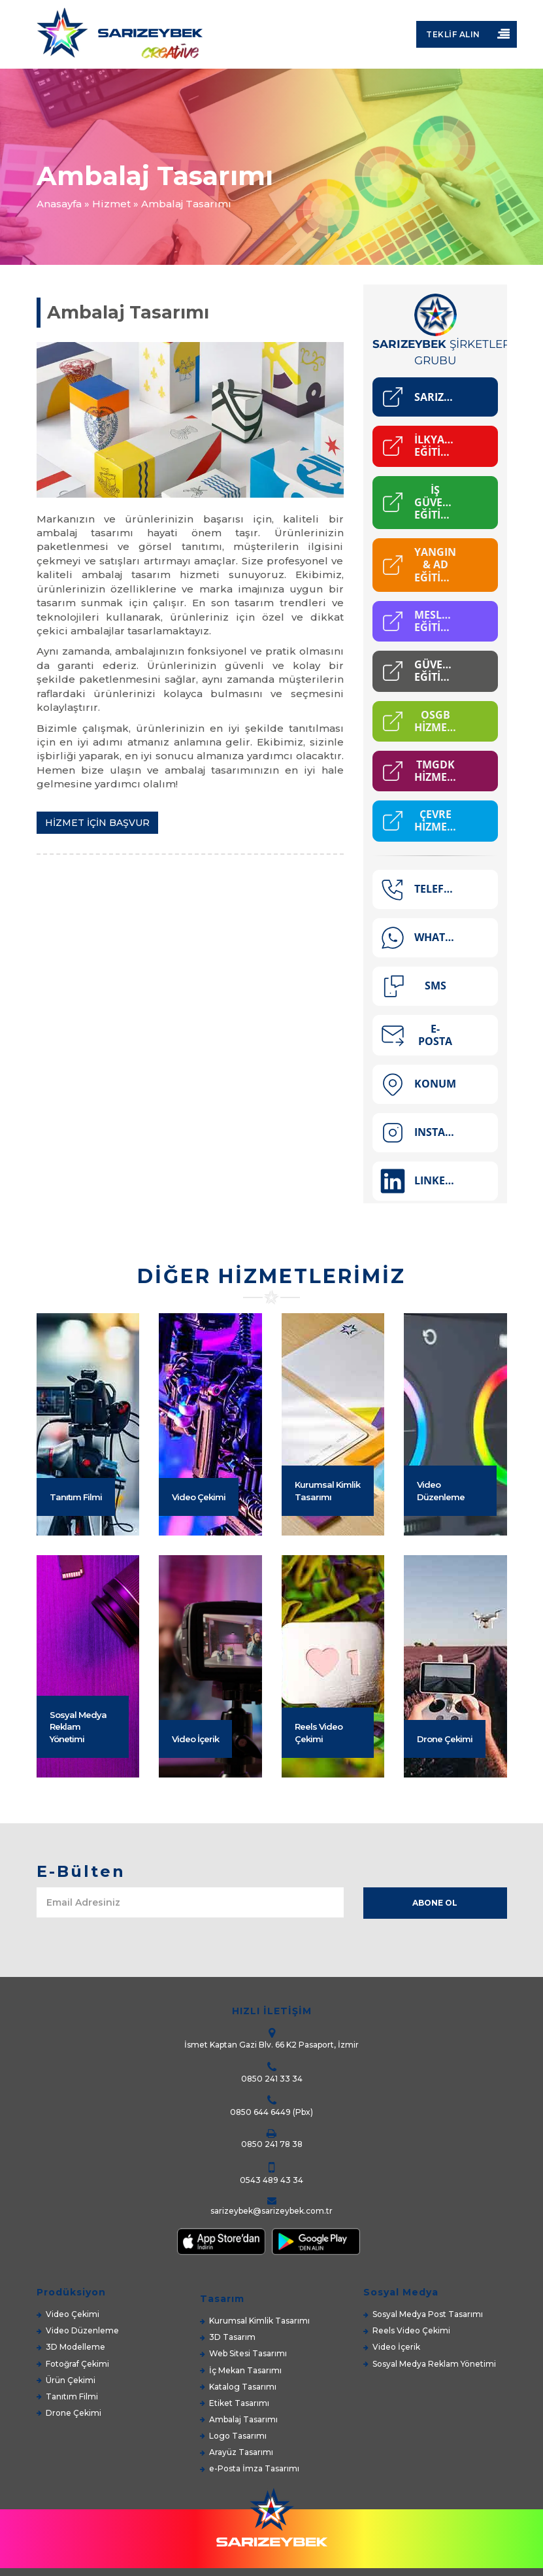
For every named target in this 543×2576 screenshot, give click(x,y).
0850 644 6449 (260, 2112)
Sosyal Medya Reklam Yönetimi (78, 1830)
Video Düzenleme (441, 1594)
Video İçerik (195, 1843)
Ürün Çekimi (70, 2380)
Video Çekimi (198, 1601)
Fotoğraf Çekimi (77, 2364)
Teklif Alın (453, 34)
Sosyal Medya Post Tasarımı (427, 2314)
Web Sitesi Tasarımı (248, 2353)
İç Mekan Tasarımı (245, 2370)
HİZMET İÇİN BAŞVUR (97, 823)
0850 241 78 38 (272, 2144)
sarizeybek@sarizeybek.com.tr (271, 2211)
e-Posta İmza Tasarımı (254, 2468)
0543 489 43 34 (271, 2180)
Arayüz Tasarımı (241, 2452)
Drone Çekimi (444, 1843)
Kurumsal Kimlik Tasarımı (327, 1594)
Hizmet (111, 203)
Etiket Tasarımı (239, 2403)
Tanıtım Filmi (76, 1601)
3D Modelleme (75, 2347)
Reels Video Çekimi (318, 1836)
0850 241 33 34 (272, 2079)
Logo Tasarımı (238, 2436)
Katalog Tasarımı (242, 2387)
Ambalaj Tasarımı (243, 2419)
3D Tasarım (232, 2337)
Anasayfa (59, 203)
